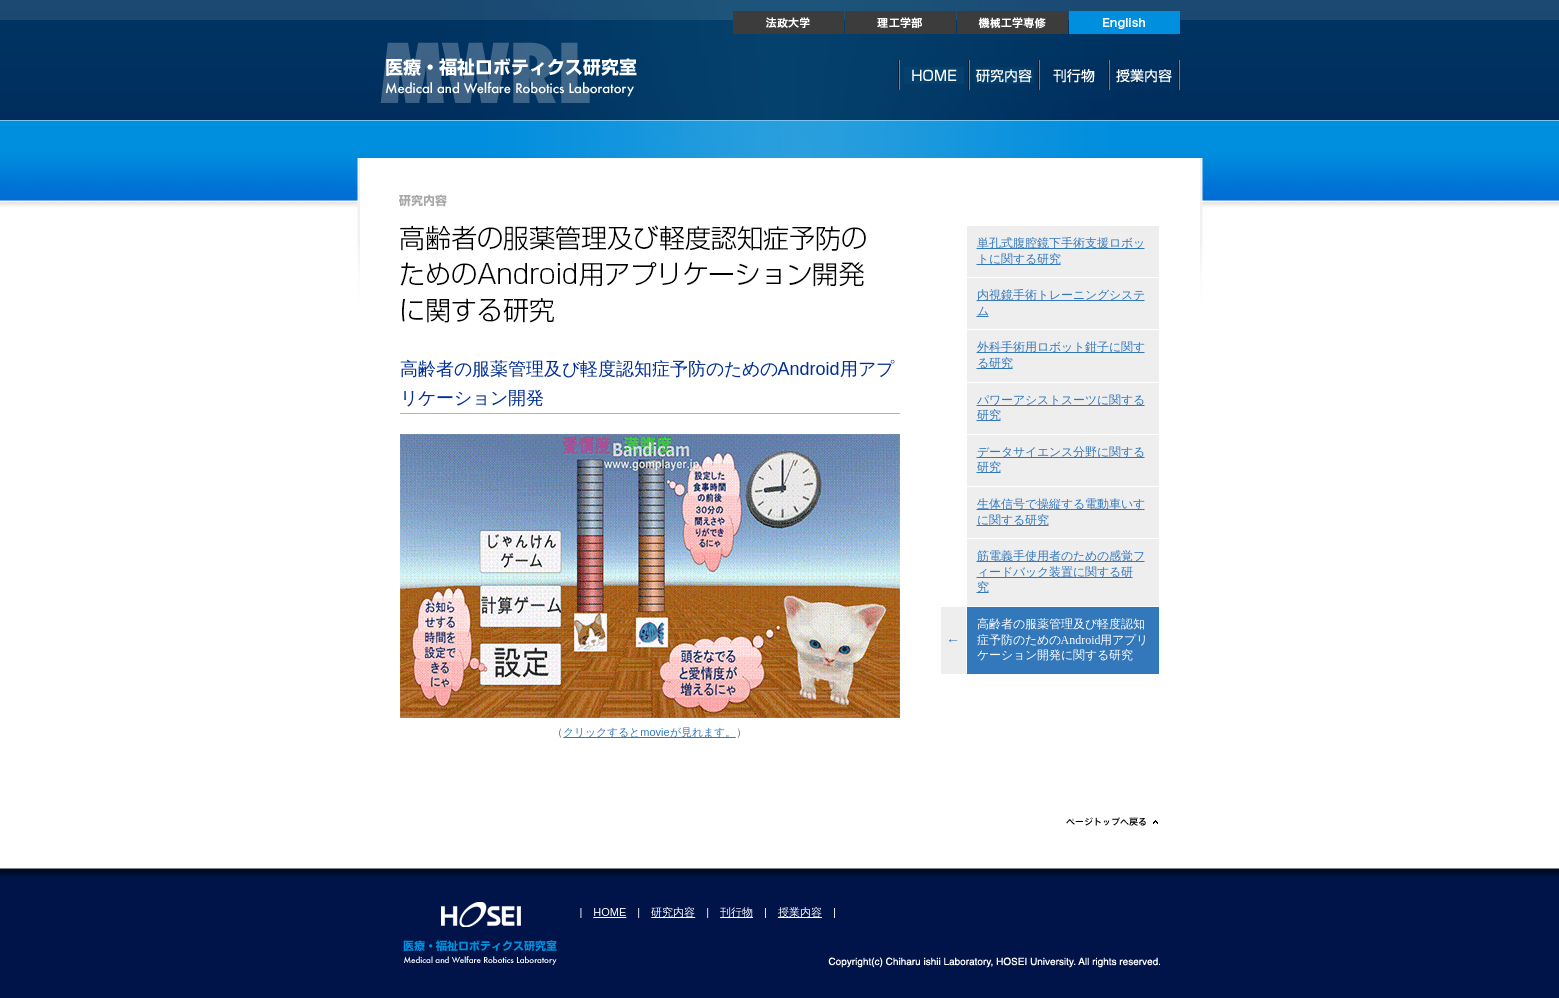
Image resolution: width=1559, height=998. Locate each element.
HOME (609, 912)
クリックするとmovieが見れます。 (649, 732)
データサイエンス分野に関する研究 (1061, 460)
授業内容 (800, 912)
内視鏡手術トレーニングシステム (1061, 303)
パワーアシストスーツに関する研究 (1061, 408)
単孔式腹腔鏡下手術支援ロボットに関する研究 (1061, 251)
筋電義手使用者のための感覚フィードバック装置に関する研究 (1061, 571)
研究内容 (673, 912)
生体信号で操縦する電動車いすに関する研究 (1061, 512)
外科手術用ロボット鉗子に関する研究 (1061, 355)
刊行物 (736, 912)
